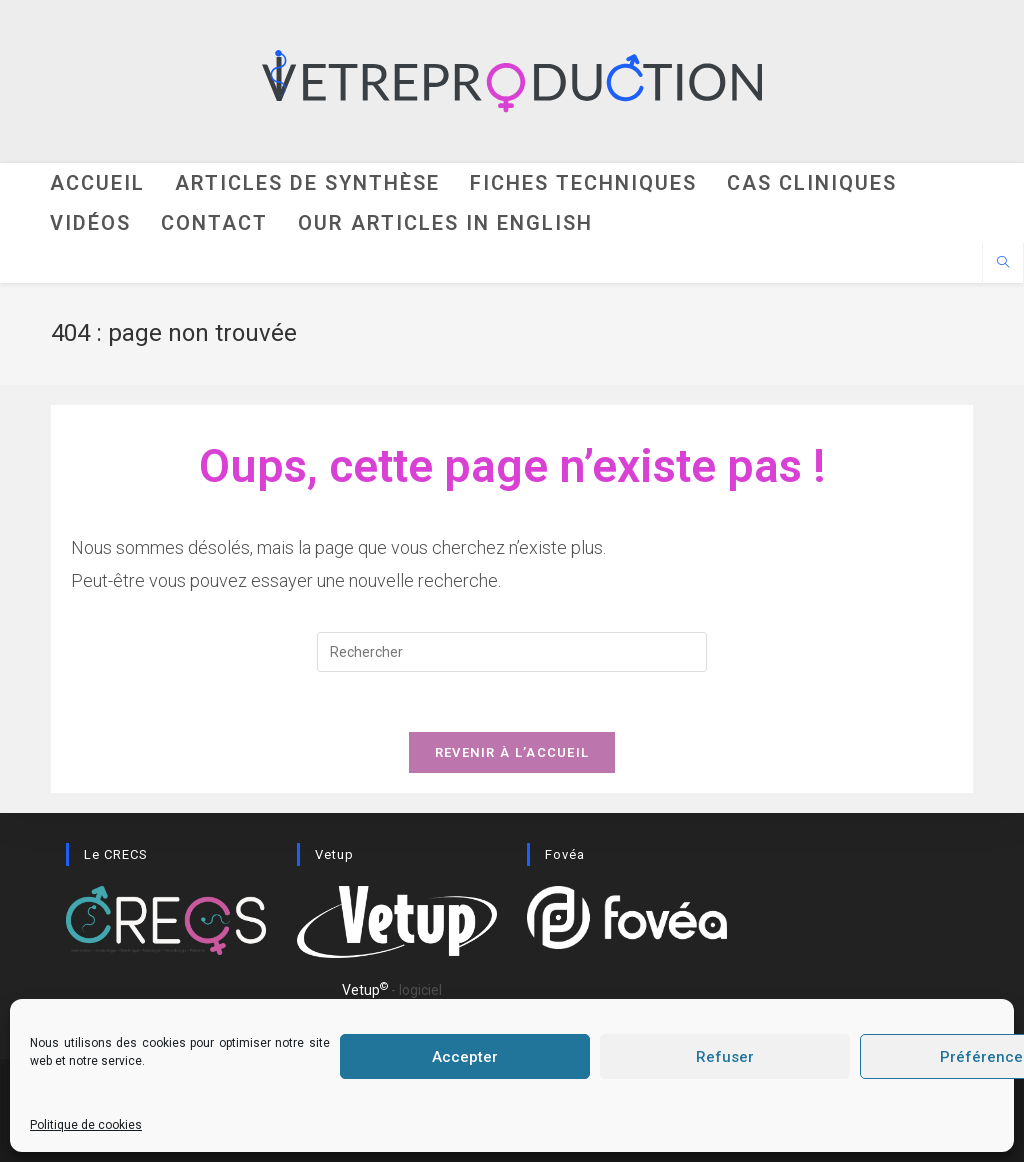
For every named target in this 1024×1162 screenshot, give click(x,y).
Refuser (725, 1057)
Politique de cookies (86, 1125)
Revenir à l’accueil (512, 752)
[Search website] (1003, 264)
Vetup (365, 990)
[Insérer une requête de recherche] (512, 652)
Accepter (465, 1057)
